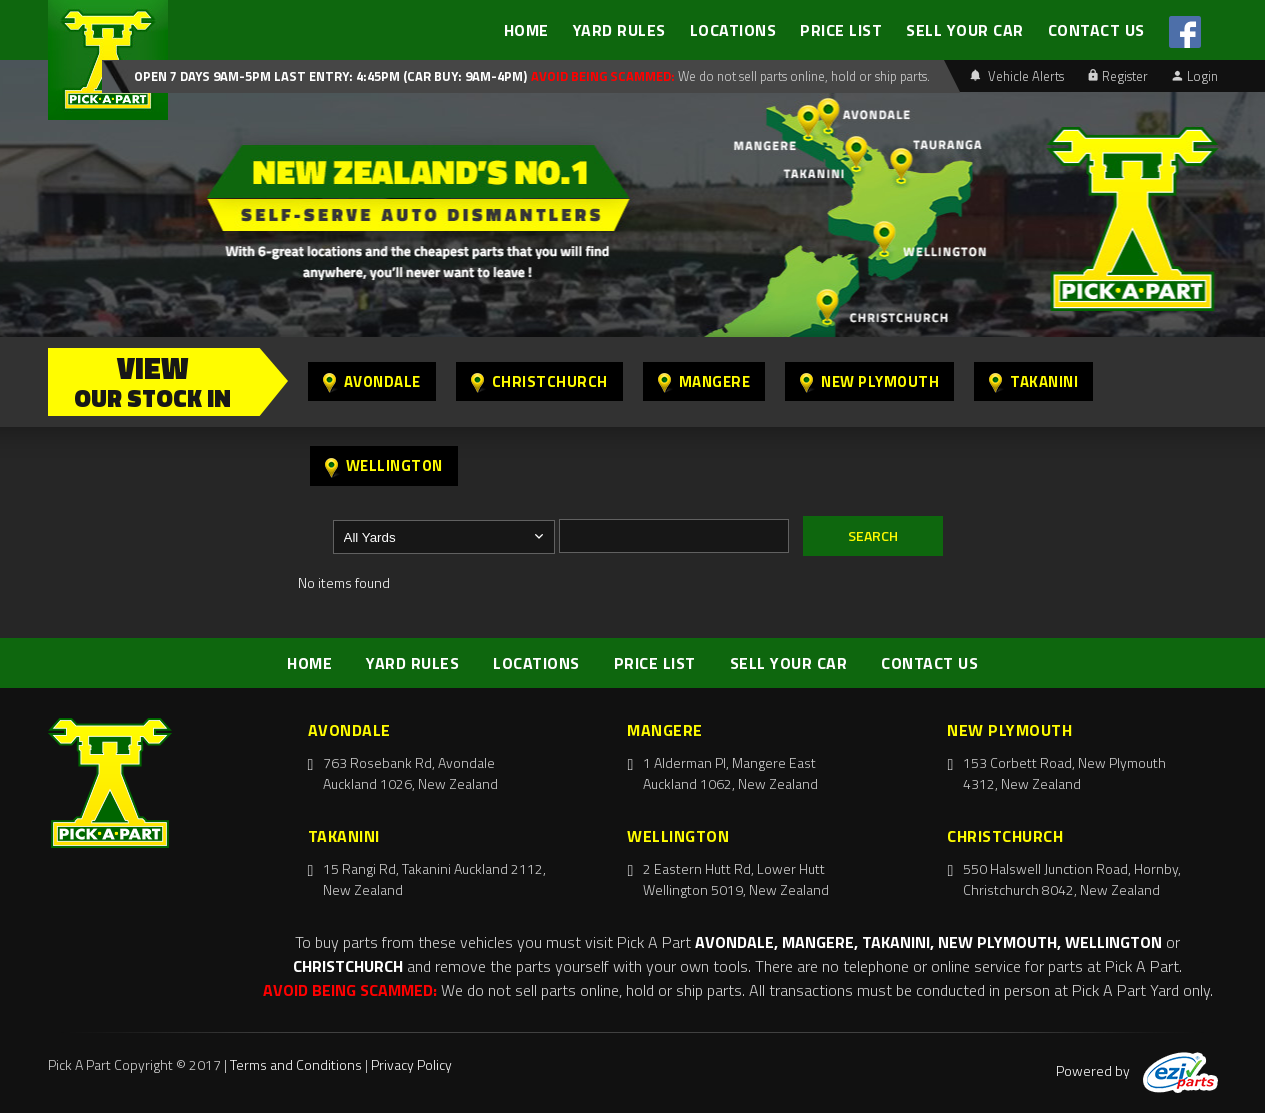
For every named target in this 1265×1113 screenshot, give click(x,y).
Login (1195, 76)
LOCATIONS (733, 30)
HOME (526, 30)
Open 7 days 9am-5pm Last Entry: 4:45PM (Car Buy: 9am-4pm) (330, 76)
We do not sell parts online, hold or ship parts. (802, 76)
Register (1118, 76)
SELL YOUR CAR (965, 30)
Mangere (704, 381)
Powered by (1137, 1070)
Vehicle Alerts (1017, 76)
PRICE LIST (841, 30)
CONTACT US (1096, 30)
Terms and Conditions (296, 1064)
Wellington (384, 465)
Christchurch (539, 381)
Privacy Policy (411, 1064)
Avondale (372, 381)
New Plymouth (869, 381)
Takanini (1033, 381)
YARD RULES (619, 30)
